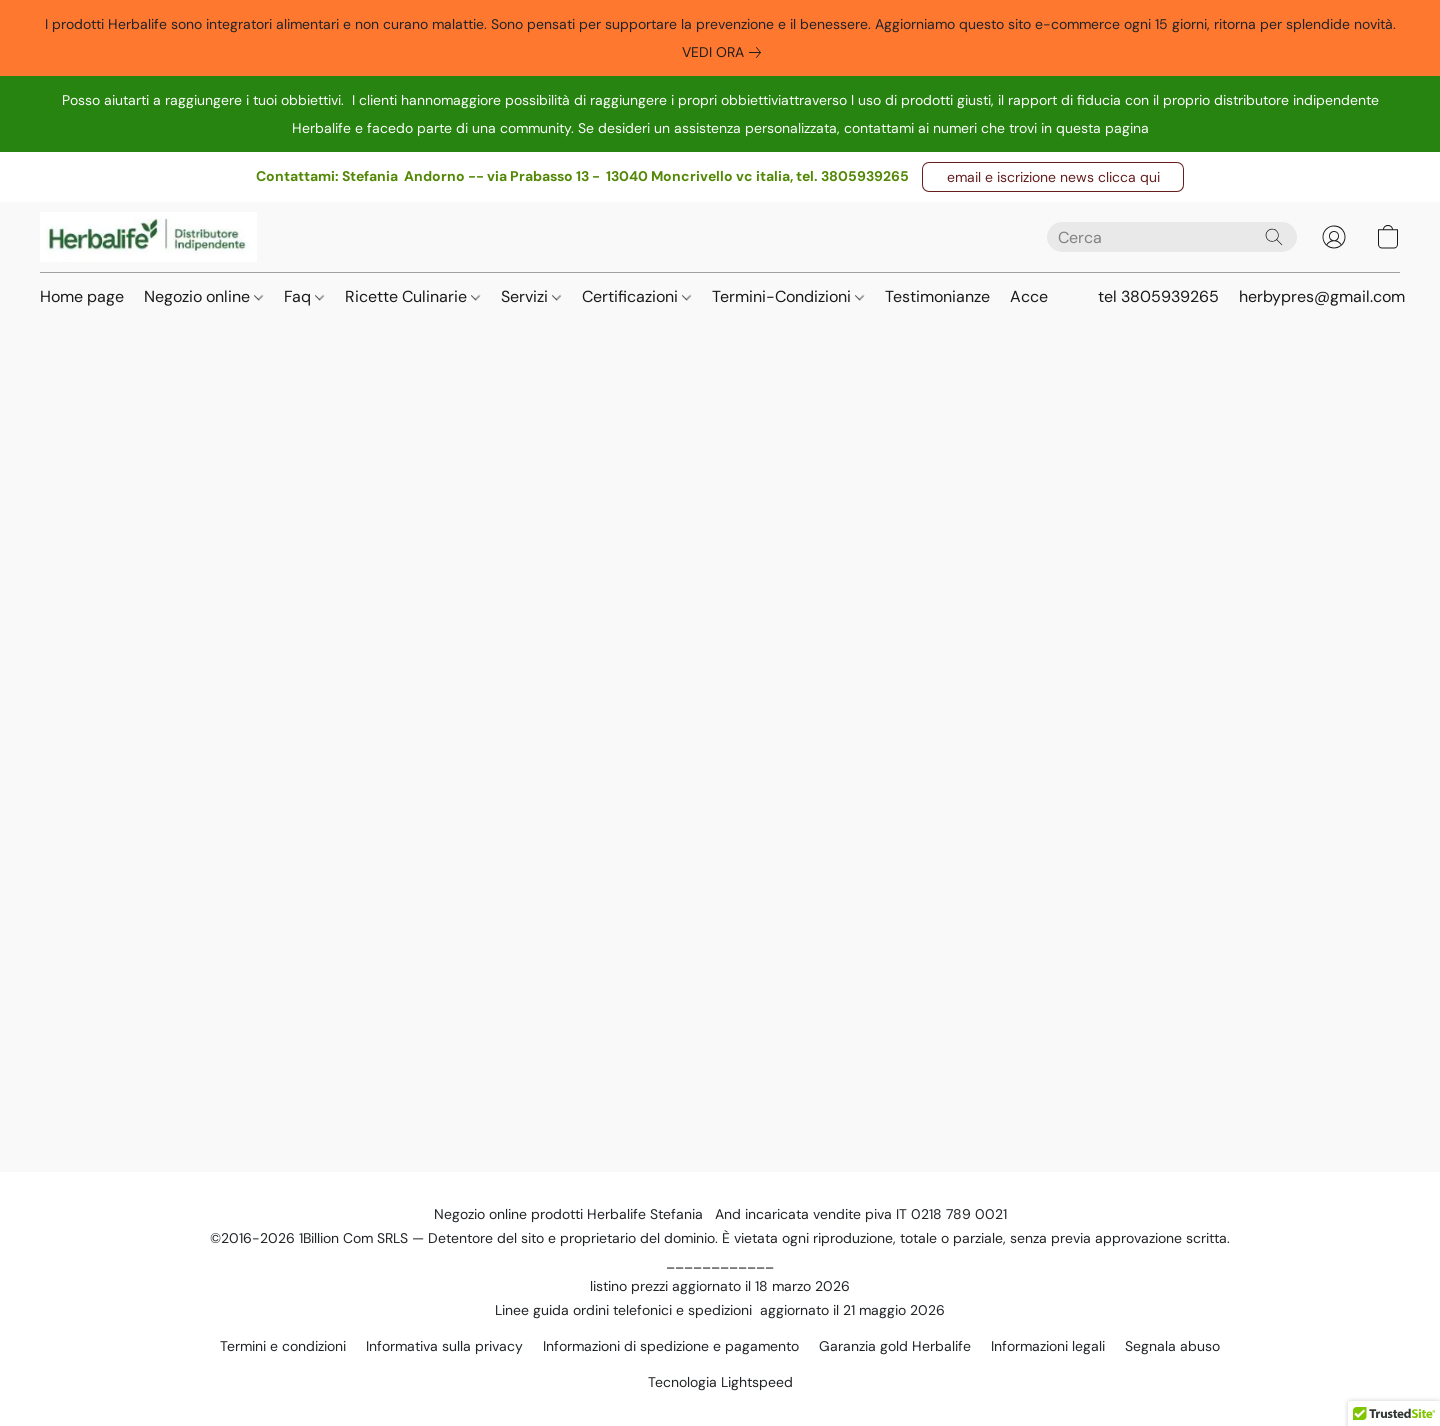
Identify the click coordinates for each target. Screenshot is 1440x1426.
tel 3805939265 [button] (1158, 296)
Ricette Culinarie (412, 296)
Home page (82, 296)
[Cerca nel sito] (1274, 237)
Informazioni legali (1048, 1346)
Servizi (531, 296)
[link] (725, 52)
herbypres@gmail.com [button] (1322, 296)
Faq (304, 296)
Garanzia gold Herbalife (895, 1346)
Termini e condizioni (283, 1346)
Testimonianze (937, 296)
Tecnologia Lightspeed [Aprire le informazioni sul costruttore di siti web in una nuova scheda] (720, 1382)
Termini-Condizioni (788, 296)
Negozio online (203, 296)
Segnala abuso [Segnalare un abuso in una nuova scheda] (1172, 1346)
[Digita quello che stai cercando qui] (1172, 237)
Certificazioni (636, 296)
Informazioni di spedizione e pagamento (671, 1346)
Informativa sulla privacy (444, 1346)
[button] (1053, 177)
